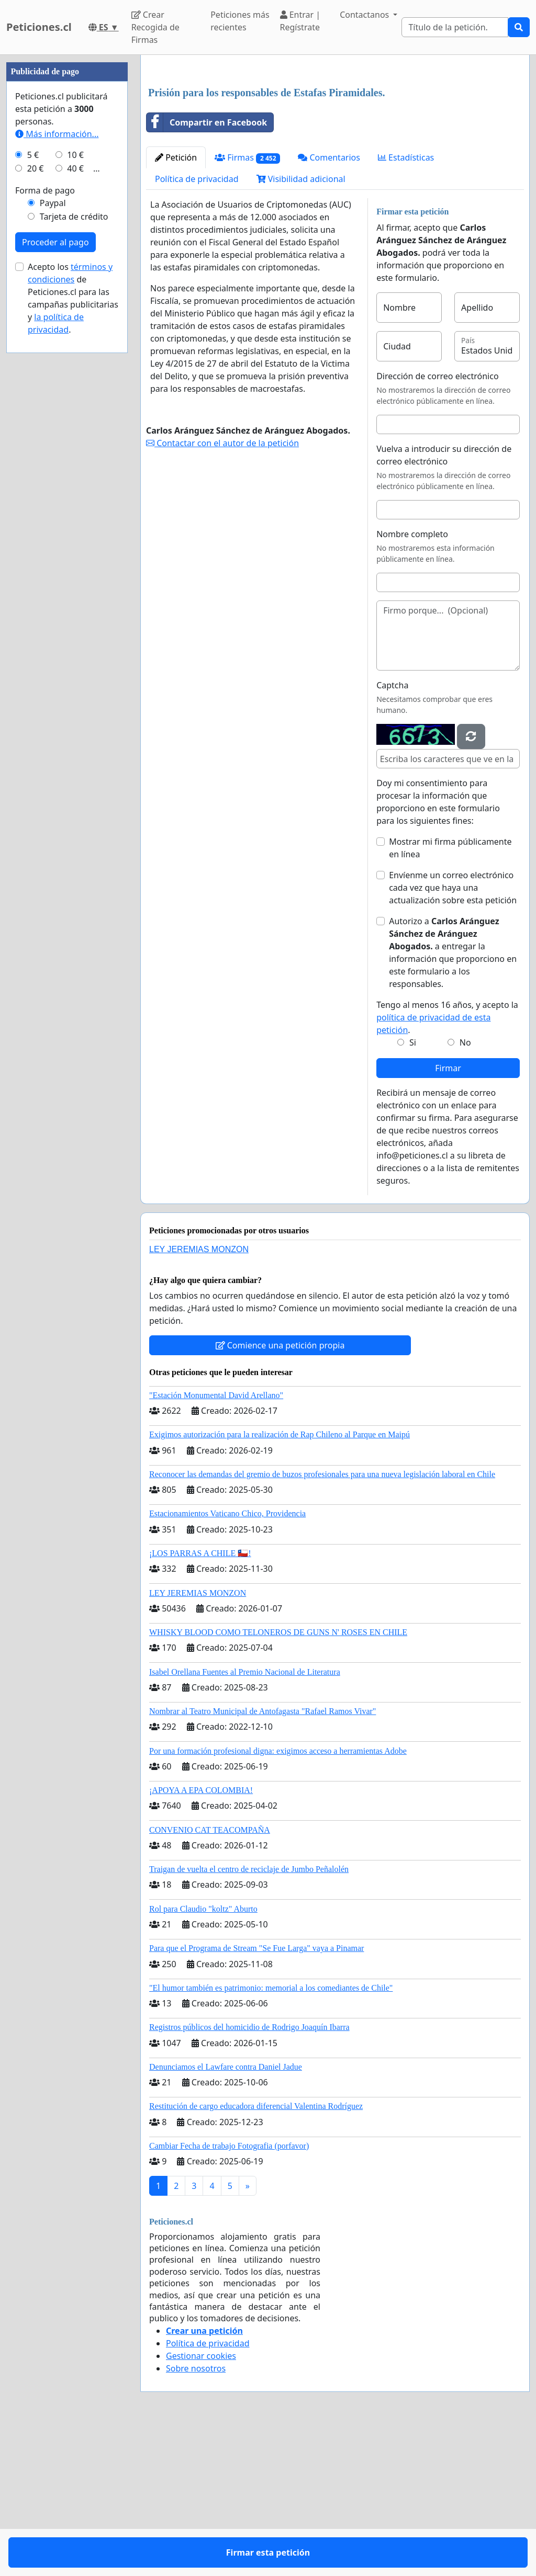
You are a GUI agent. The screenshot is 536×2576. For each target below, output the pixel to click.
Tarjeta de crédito (74, 530)
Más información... (56, 447)
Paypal (53, 517)
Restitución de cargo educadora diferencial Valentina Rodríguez (256, 2252)
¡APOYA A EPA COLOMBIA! (201, 1936)
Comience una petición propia (280, 1491)
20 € (35, 482)
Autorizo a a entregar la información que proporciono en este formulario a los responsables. (453, 1099)
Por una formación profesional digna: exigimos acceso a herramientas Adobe (278, 1897)
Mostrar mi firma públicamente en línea (450, 994)
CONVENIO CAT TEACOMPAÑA (209, 1976)
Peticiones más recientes (239, 21)
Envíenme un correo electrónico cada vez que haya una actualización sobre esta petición (453, 1034)
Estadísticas (406, 304)
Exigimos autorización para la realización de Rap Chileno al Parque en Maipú (279, 1580)
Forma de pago (45, 504)
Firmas (247, 304)
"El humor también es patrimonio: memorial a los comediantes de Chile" (271, 2134)
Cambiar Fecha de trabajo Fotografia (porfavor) (229, 2292)
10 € (75, 468)
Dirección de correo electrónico (437, 522)
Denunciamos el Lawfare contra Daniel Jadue (225, 2213)
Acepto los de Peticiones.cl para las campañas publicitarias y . (73, 612)
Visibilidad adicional (300, 325)
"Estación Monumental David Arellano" (216, 1541)
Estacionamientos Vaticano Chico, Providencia (227, 1659)
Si (412, 1189)
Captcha (392, 831)
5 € (33, 468)
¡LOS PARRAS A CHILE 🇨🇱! (200, 1699)
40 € (75, 482)
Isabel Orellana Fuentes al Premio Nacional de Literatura (244, 1818)
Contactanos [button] (365, 14)
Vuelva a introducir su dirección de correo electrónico (443, 601)
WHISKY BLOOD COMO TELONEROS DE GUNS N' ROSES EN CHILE (278, 1778)
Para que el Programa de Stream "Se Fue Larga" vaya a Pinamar (256, 2094)
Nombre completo (412, 680)
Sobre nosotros (196, 2515)
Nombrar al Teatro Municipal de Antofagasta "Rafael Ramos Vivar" (262, 1857)
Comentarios (329, 304)
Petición (176, 304)
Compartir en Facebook (207, 268)
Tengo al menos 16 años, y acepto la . (447, 1163)
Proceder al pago (55, 556)
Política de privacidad (197, 325)
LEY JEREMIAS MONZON (199, 1395)
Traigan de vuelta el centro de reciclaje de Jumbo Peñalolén (249, 2015)
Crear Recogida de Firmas (155, 27)
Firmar (448, 1214)
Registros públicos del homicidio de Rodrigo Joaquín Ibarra (249, 2173)
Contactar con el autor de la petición (222, 589)
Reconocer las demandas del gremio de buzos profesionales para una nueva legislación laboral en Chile (322, 1620)
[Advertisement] (335, 145)
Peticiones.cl (39, 27)
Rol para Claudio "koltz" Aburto (203, 2055)
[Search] (454, 27)
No (465, 1189)
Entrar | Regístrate (300, 21)
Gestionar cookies (201, 2502)
